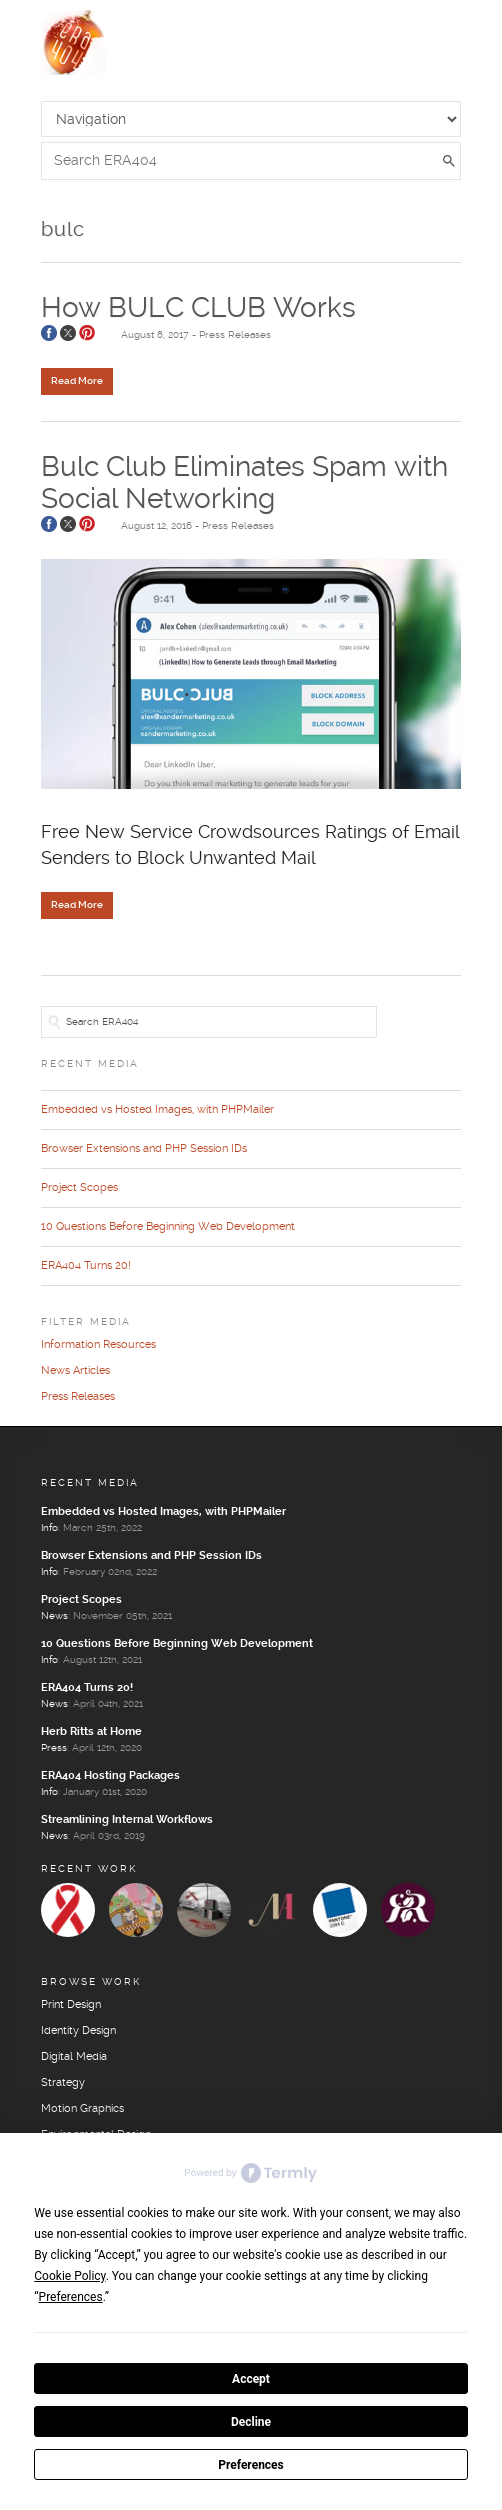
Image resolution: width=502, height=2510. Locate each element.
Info (49, 1528)
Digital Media (74, 2057)
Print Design (71, 2005)
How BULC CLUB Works (198, 309)
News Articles (75, 1371)
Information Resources (98, 1345)
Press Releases (235, 335)
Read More (77, 381)
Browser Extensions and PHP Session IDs (144, 1149)
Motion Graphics (82, 2109)
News (54, 1616)
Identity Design (78, 2031)
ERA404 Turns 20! (86, 1266)
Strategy (63, 2083)
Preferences (251, 2465)
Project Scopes (79, 1188)
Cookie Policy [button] (69, 2276)
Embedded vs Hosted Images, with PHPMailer (157, 1110)
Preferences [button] (71, 2297)
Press (54, 1748)
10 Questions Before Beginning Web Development (168, 1227)
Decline (251, 2422)
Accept (251, 2379)
